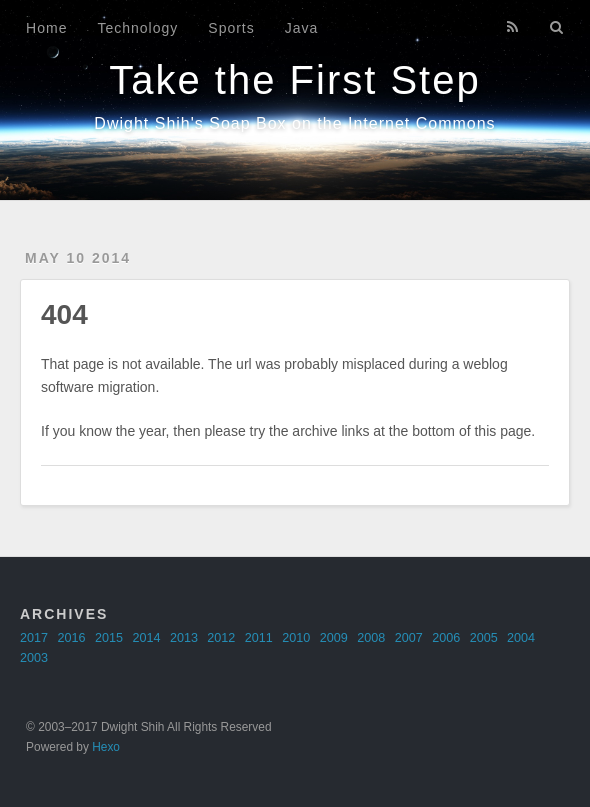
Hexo (106, 747)
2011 (259, 638)
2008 (371, 638)
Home (46, 28)
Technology (137, 28)
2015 (109, 638)
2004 (521, 638)
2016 (71, 638)
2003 (34, 658)
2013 (184, 638)
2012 (221, 638)
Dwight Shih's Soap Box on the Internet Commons (294, 123)
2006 (446, 638)
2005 (484, 638)
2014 (146, 638)
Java (302, 28)
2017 (34, 638)
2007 (409, 638)
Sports (231, 28)
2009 (334, 638)
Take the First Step (294, 80)
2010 (296, 638)
